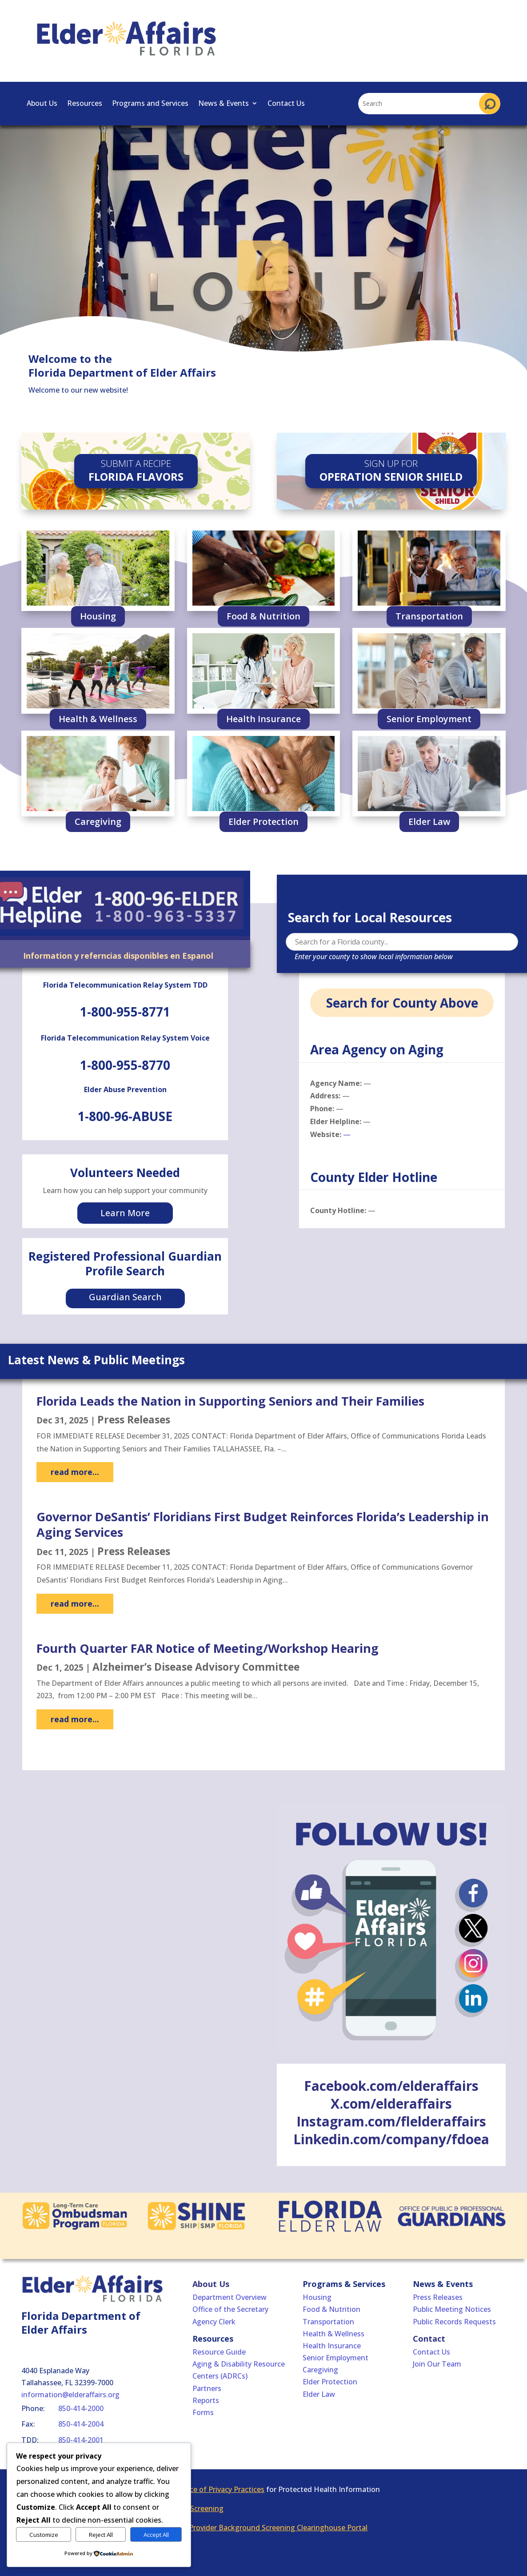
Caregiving (98, 822)
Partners (206, 2388)
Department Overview (229, 2297)
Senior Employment (429, 719)
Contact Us (286, 104)
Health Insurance (263, 719)
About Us (42, 104)
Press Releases (133, 1419)
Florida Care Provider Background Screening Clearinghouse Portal (257, 2527)
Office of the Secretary (230, 2309)
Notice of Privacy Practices (219, 2489)
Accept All (156, 2535)
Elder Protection (263, 822)
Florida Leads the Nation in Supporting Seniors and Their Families (230, 1401)
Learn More (125, 1213)
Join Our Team (437, 2364)
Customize (43, 2535)
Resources (84, 104)
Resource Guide (219, 2352)
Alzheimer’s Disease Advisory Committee (195, 1667)
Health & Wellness (98, 719)
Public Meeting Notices (452, 2309)
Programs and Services (150, 104)
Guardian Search (125, 1297)
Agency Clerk (214, 2322)
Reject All (101, 2535)
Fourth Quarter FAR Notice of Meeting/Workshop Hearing (207, 1648)
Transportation (429, 616)
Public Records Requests (454, 2322)
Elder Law (429, 822)
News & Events (223, 104)
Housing (98, 616)
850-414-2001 (81, 2440)
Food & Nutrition (263, 616)
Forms (203, 2412)
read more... (75, 1472)
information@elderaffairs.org (70, 2394)
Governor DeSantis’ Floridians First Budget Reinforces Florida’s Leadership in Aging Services (262, 1524)
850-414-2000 (81, 2408)
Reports (205, 2400)
